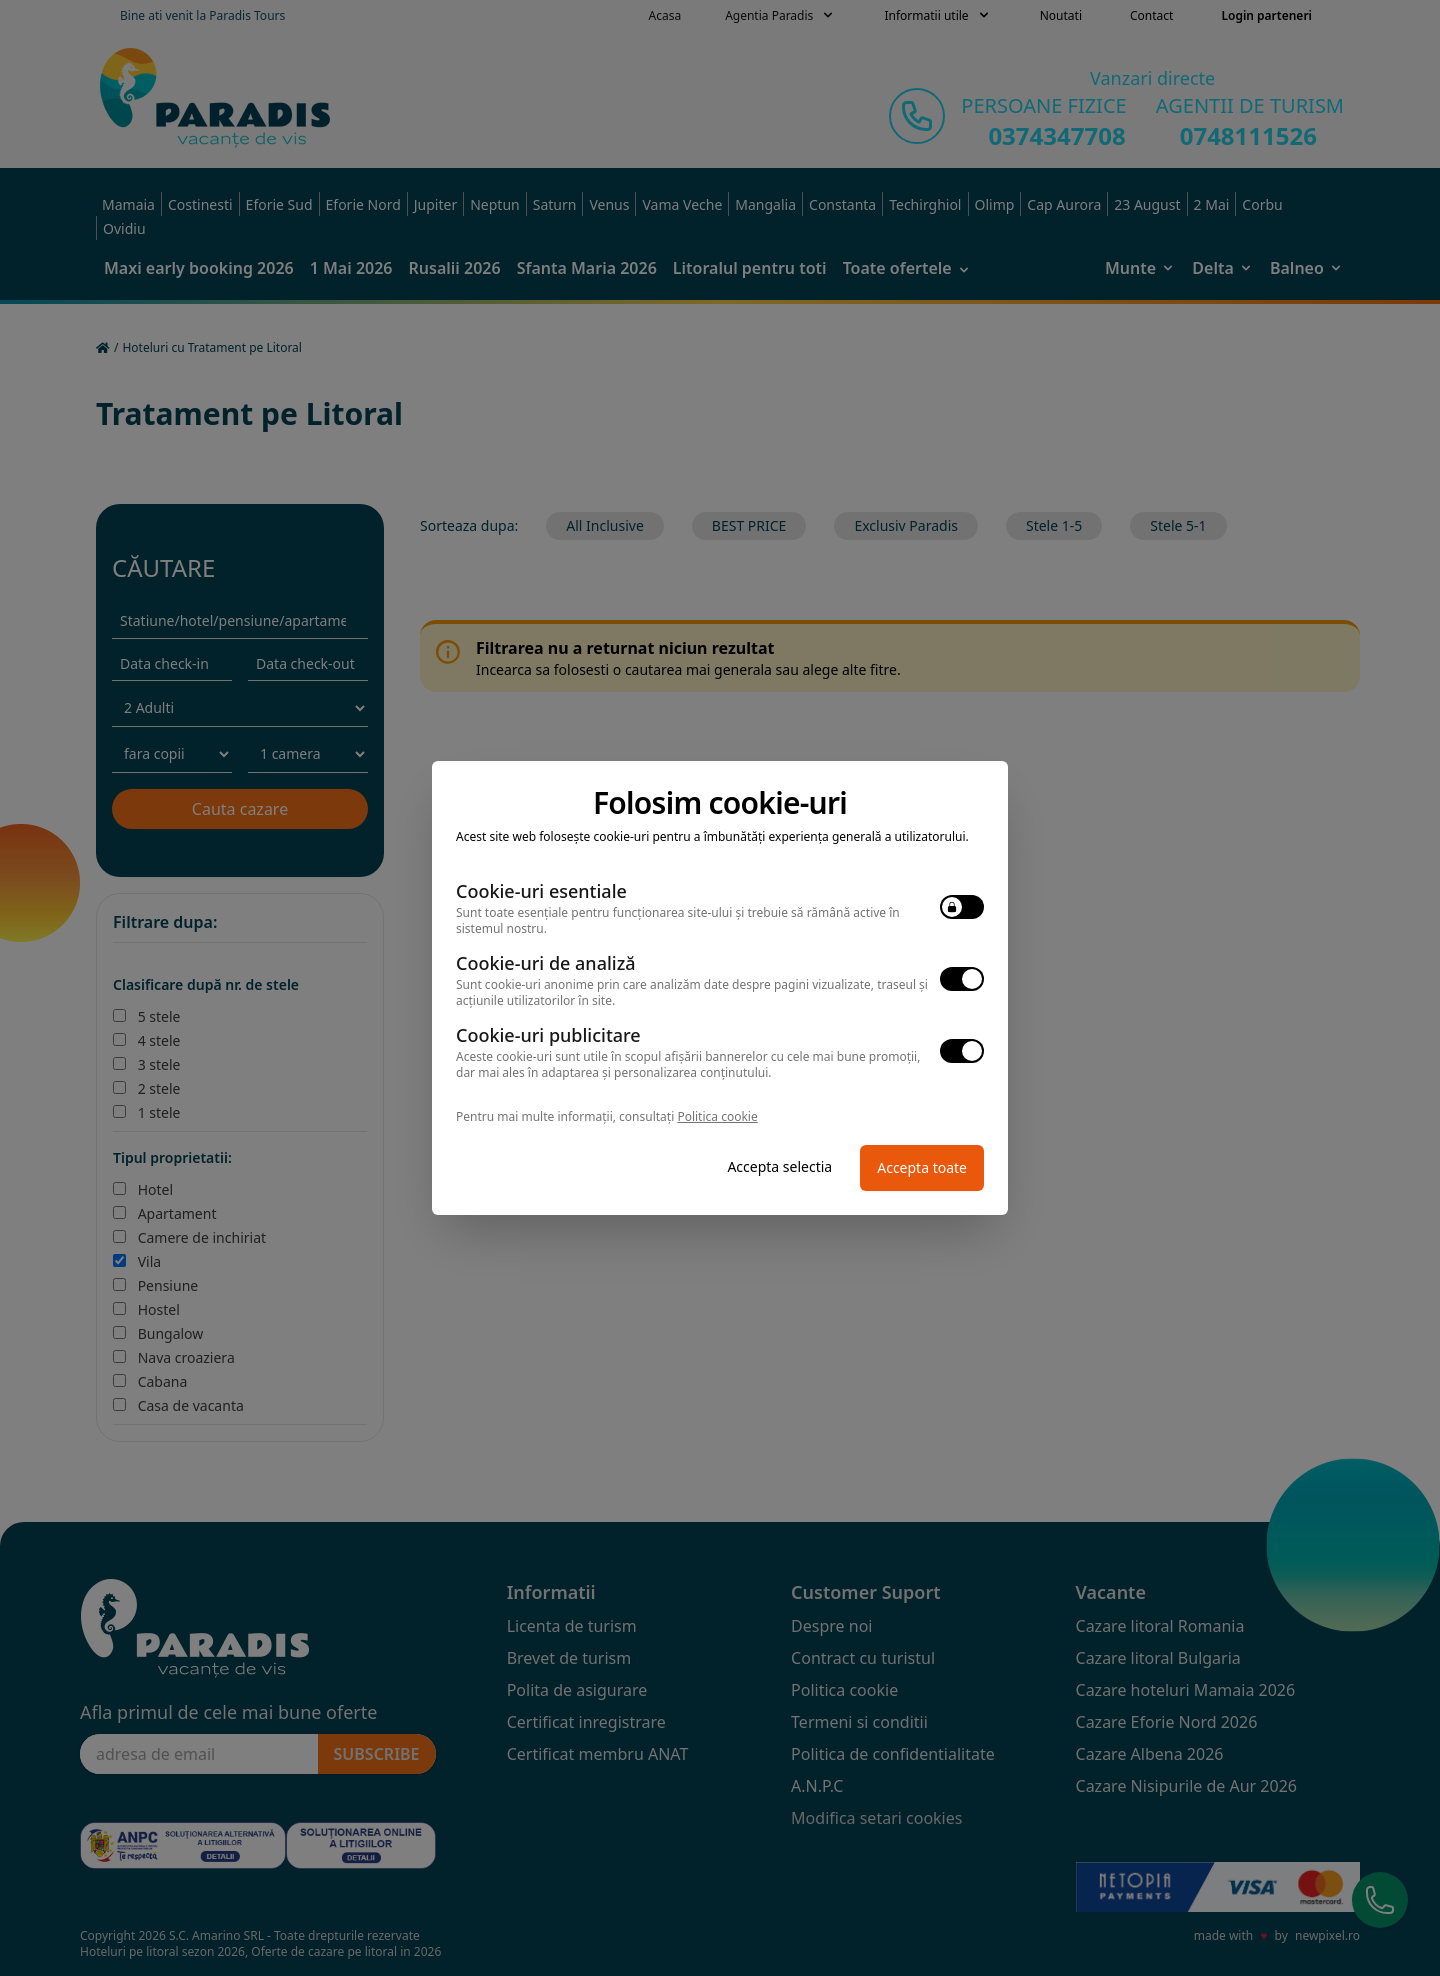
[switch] (962, 907)
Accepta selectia (779, 1166)
